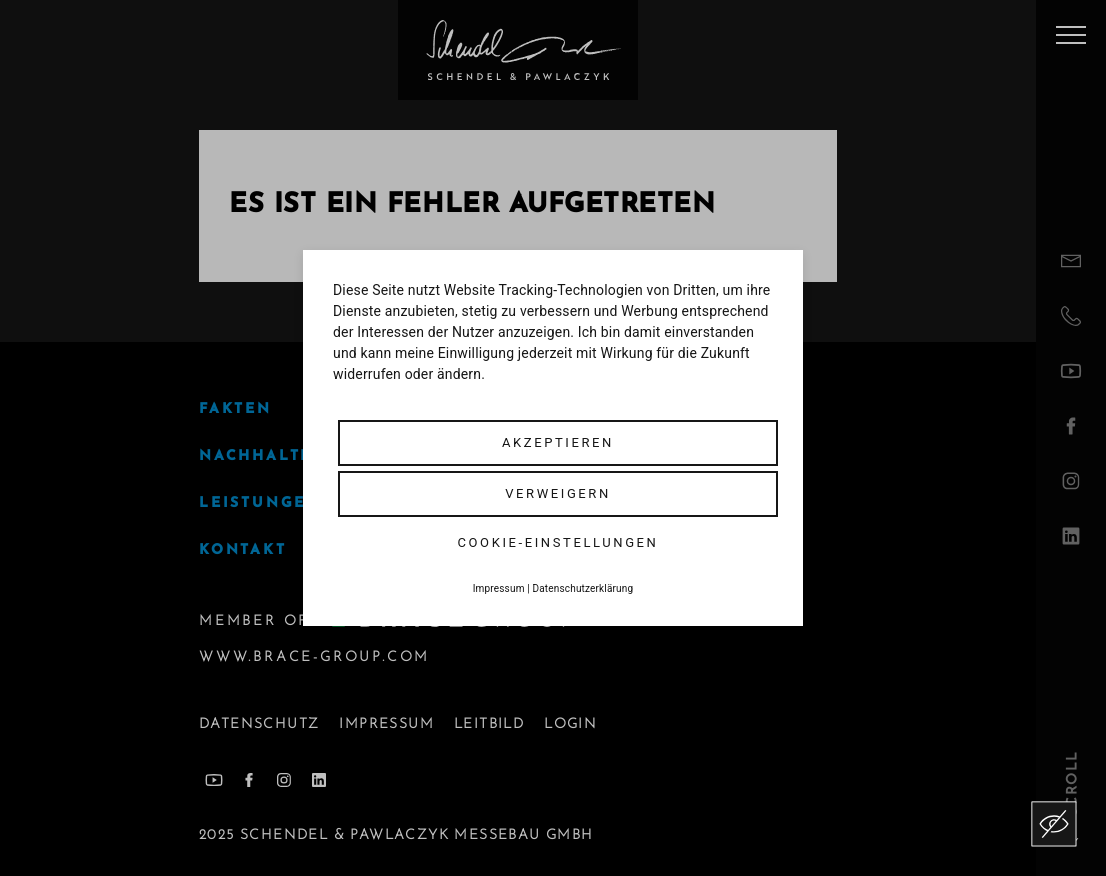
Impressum (499, 588)
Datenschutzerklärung (583, 588)
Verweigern (558, 493)
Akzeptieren (558, 442)
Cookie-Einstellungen (558, 542)
